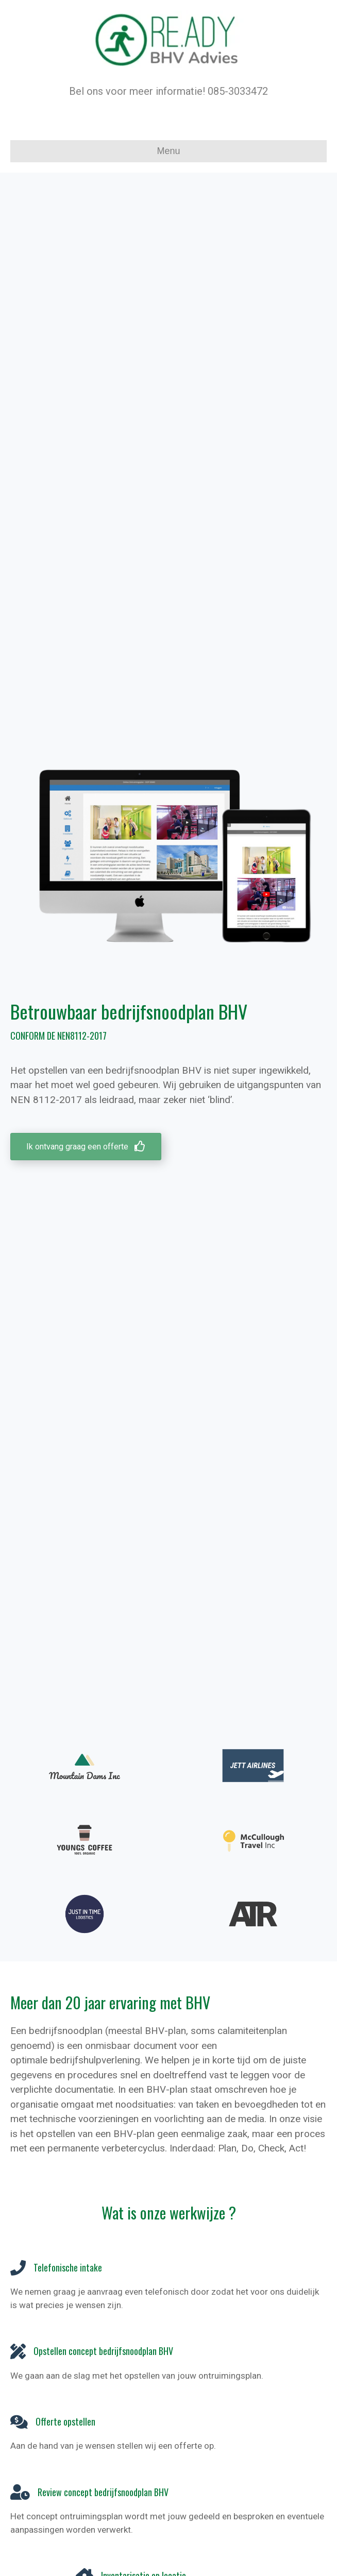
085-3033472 (238, 91)
